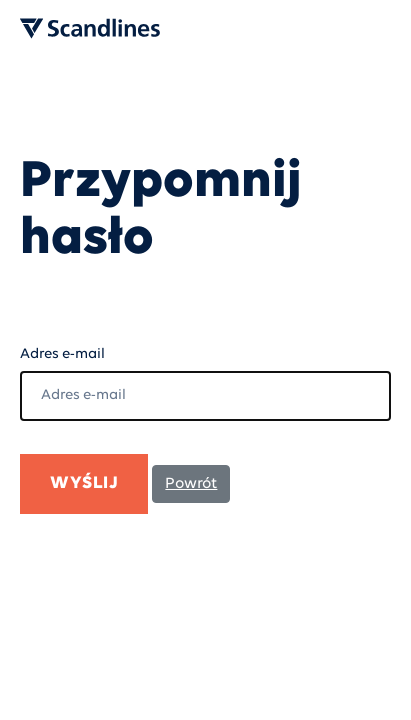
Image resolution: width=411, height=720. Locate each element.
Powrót (191, 484)
